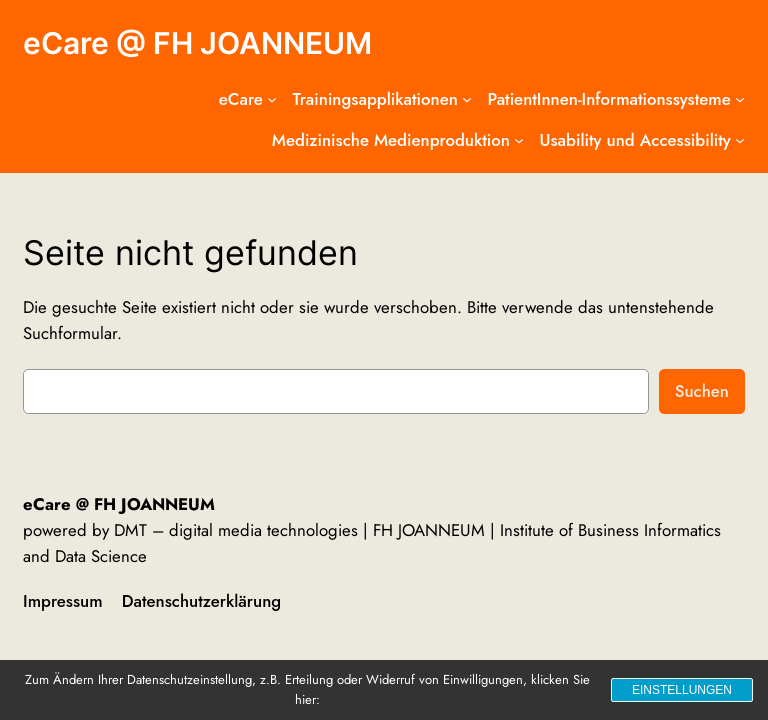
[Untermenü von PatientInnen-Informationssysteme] (740, 99)
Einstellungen (682, 690)
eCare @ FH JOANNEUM (197, 43)
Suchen (702, 391)
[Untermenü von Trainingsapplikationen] (467, 99)
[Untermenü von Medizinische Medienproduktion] (519, 140)
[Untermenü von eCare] (272, 99)
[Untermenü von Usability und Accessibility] (740, 140)
